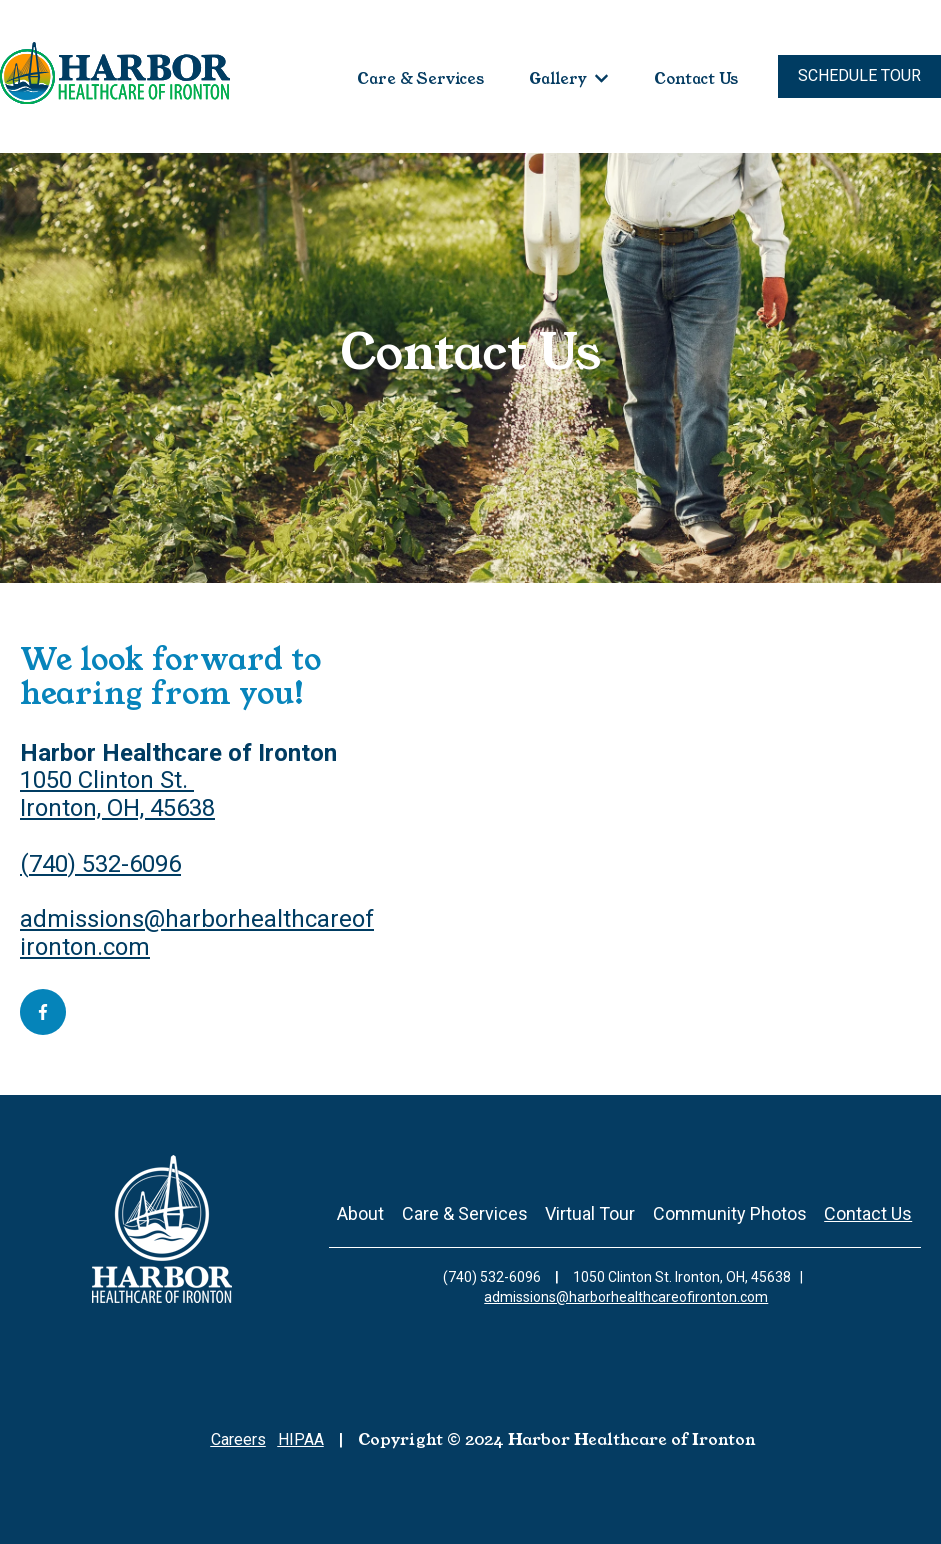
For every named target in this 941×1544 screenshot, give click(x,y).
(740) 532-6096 (100, 864)
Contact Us (696, 78)
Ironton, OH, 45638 (117, 808)
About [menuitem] (360, 1213)
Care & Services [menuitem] (465, 1213)
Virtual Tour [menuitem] (590, 1213)
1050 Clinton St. (107, 780)
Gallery (558, 78)
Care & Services (420, 78)
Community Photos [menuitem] (730, 1213)
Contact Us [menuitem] (868, 1213)
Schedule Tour (859, 75)
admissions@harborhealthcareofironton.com (197, 933)
